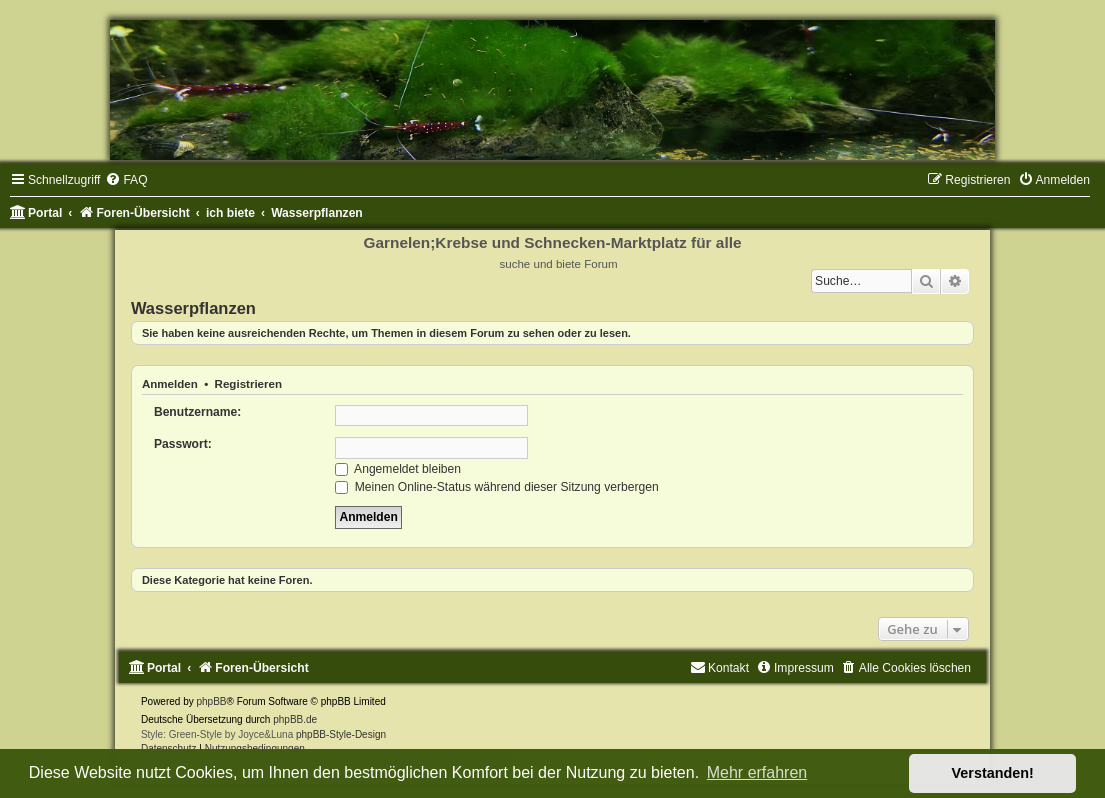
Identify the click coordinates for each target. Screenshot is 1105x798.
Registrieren (248, 384)
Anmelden (170, 384)
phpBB (212, 701)
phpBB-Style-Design (341, 734)
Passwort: (183, 444)
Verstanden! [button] (993, 773)
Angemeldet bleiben (398, 469)
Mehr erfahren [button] (757, 772)
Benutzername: (197, 412)
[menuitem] (126, 180)
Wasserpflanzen (193, 308)
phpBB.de (295, 719)
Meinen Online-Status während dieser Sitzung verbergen (496, 487)
